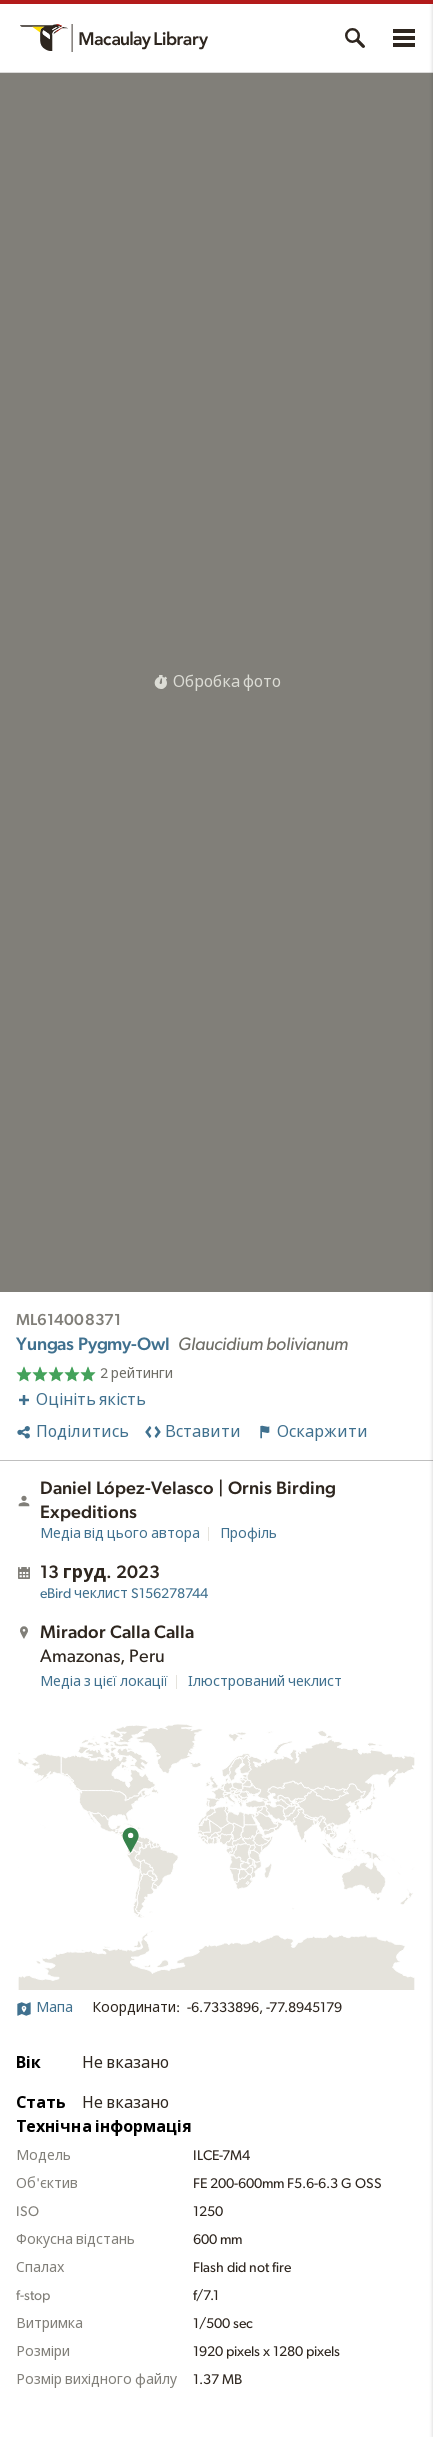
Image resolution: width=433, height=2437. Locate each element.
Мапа (44, 2008)
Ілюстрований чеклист (265, 1682)
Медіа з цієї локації (104, 1682)
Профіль (248, 1534)
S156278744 (124, 1594)
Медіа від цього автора (120, 1534)
